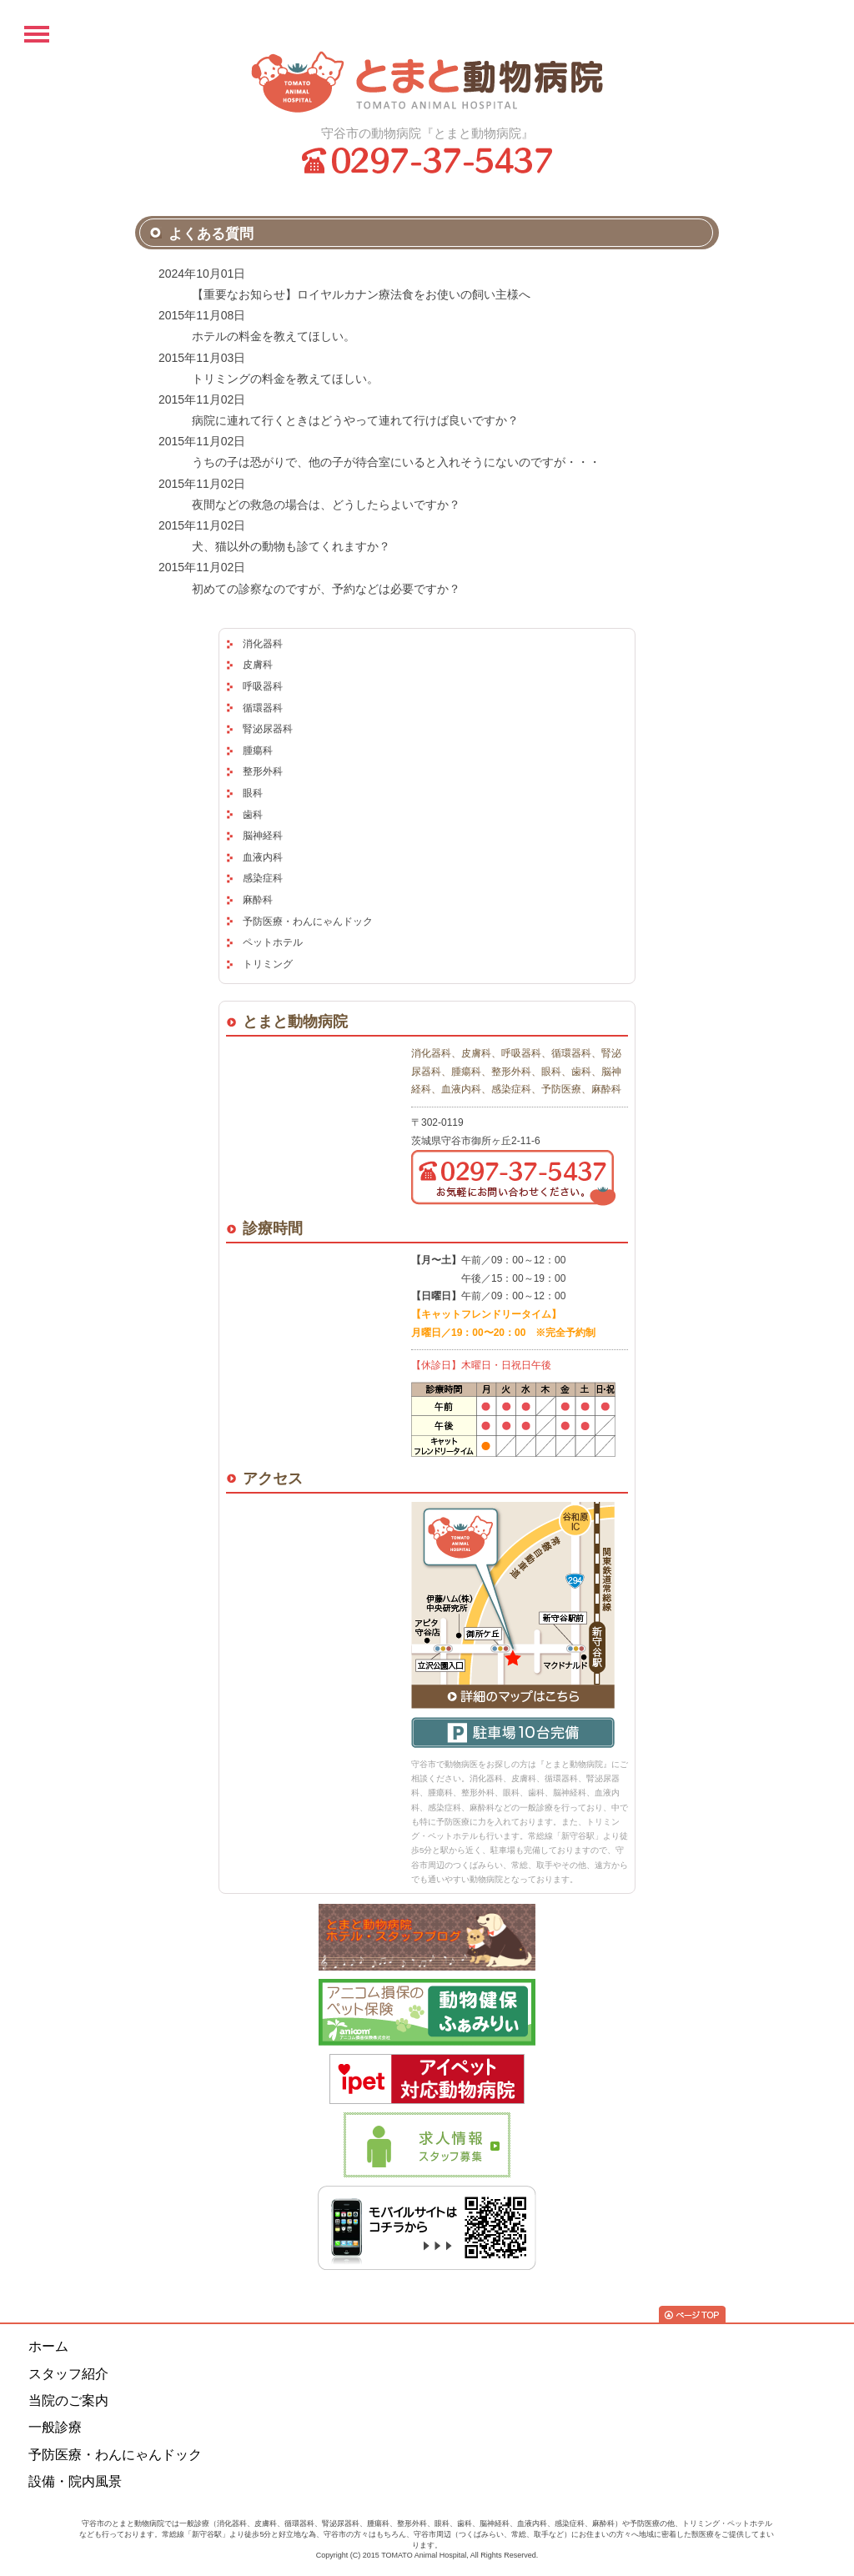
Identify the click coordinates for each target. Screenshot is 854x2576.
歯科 (253, 815)
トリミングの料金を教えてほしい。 (285, 378)
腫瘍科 (258, 750)
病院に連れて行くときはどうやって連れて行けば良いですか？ (355, 420)
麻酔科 (258, 900)
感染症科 (263, 878)
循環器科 (263, 708)
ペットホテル (273, 942)
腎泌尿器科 (268, 729)
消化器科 (263, 644)
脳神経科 (263, 835)
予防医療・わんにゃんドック (308, 921)
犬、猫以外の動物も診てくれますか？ (291, 546)
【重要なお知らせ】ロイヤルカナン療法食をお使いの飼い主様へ (361, 294)
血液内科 (263, 857)
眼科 (253, 793)
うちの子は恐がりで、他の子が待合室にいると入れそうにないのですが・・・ (396, 462)
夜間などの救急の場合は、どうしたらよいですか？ (326, 504)
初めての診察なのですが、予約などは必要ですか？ (326, 588)
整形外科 (263, 771)
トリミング (268, 964)
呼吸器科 (263, 686)
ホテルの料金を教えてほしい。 (273, 336)
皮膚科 (258, 664)
